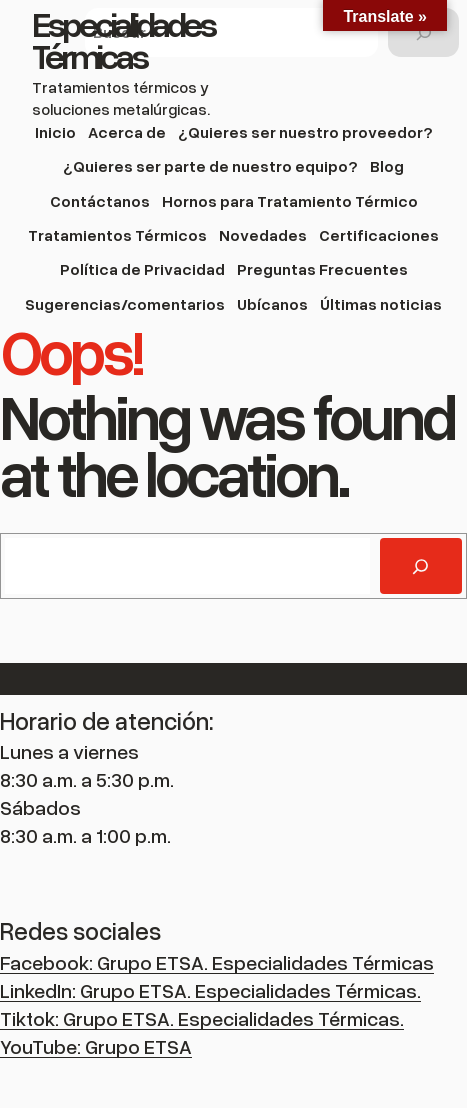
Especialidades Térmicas (123, 39)
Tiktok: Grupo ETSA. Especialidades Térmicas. (202, 1018)
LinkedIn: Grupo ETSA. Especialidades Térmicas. (210, 990)
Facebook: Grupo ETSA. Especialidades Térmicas (217, 962)
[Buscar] (423, 32)
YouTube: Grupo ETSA (96, 1046)
